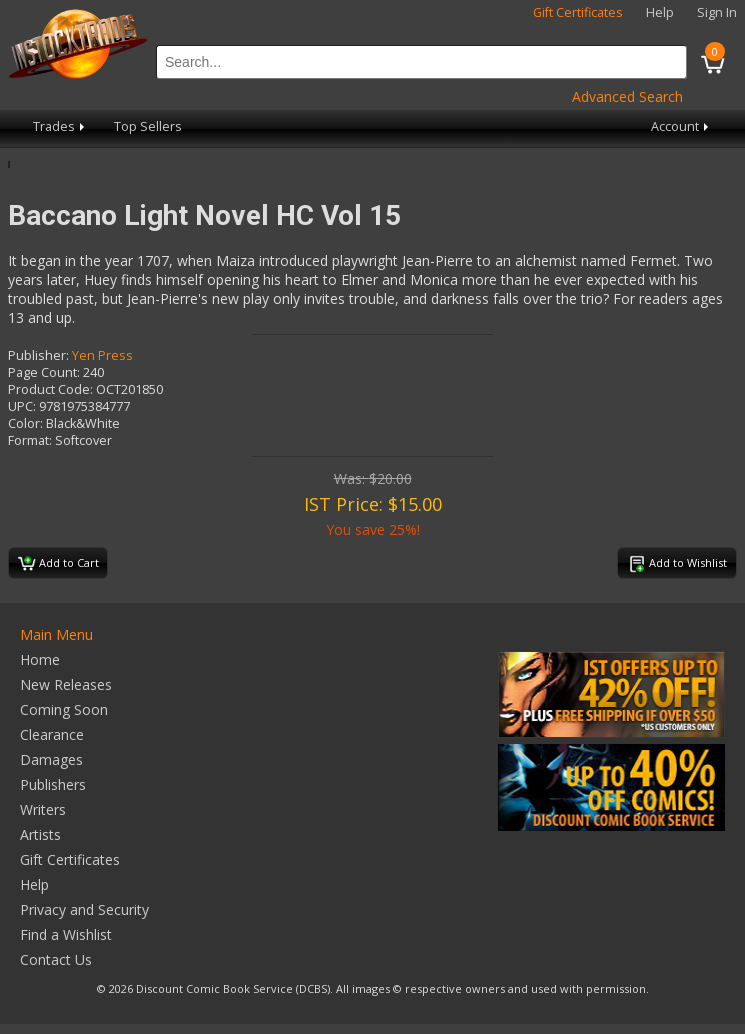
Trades (60, 126)
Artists (40, 834)
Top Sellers (148, 126)
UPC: (22, 406)
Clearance (52, 734)
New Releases (66, 684)
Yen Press (102, 355)
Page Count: (44, 372)
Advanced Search (627, 96)
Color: (25, 423)
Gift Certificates (578, 12)
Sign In (717, 12)
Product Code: (50, 389)
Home (40, 659)
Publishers (53, 784)
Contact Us (56, 959)
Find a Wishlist (66, 934)
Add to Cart (58, 564)
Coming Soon (64, 709)
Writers (43, 809)
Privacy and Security (84, 909)
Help (660, 12)
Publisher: (38, 355)
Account (681, 126)
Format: (30, 440)
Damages (51, 759)
